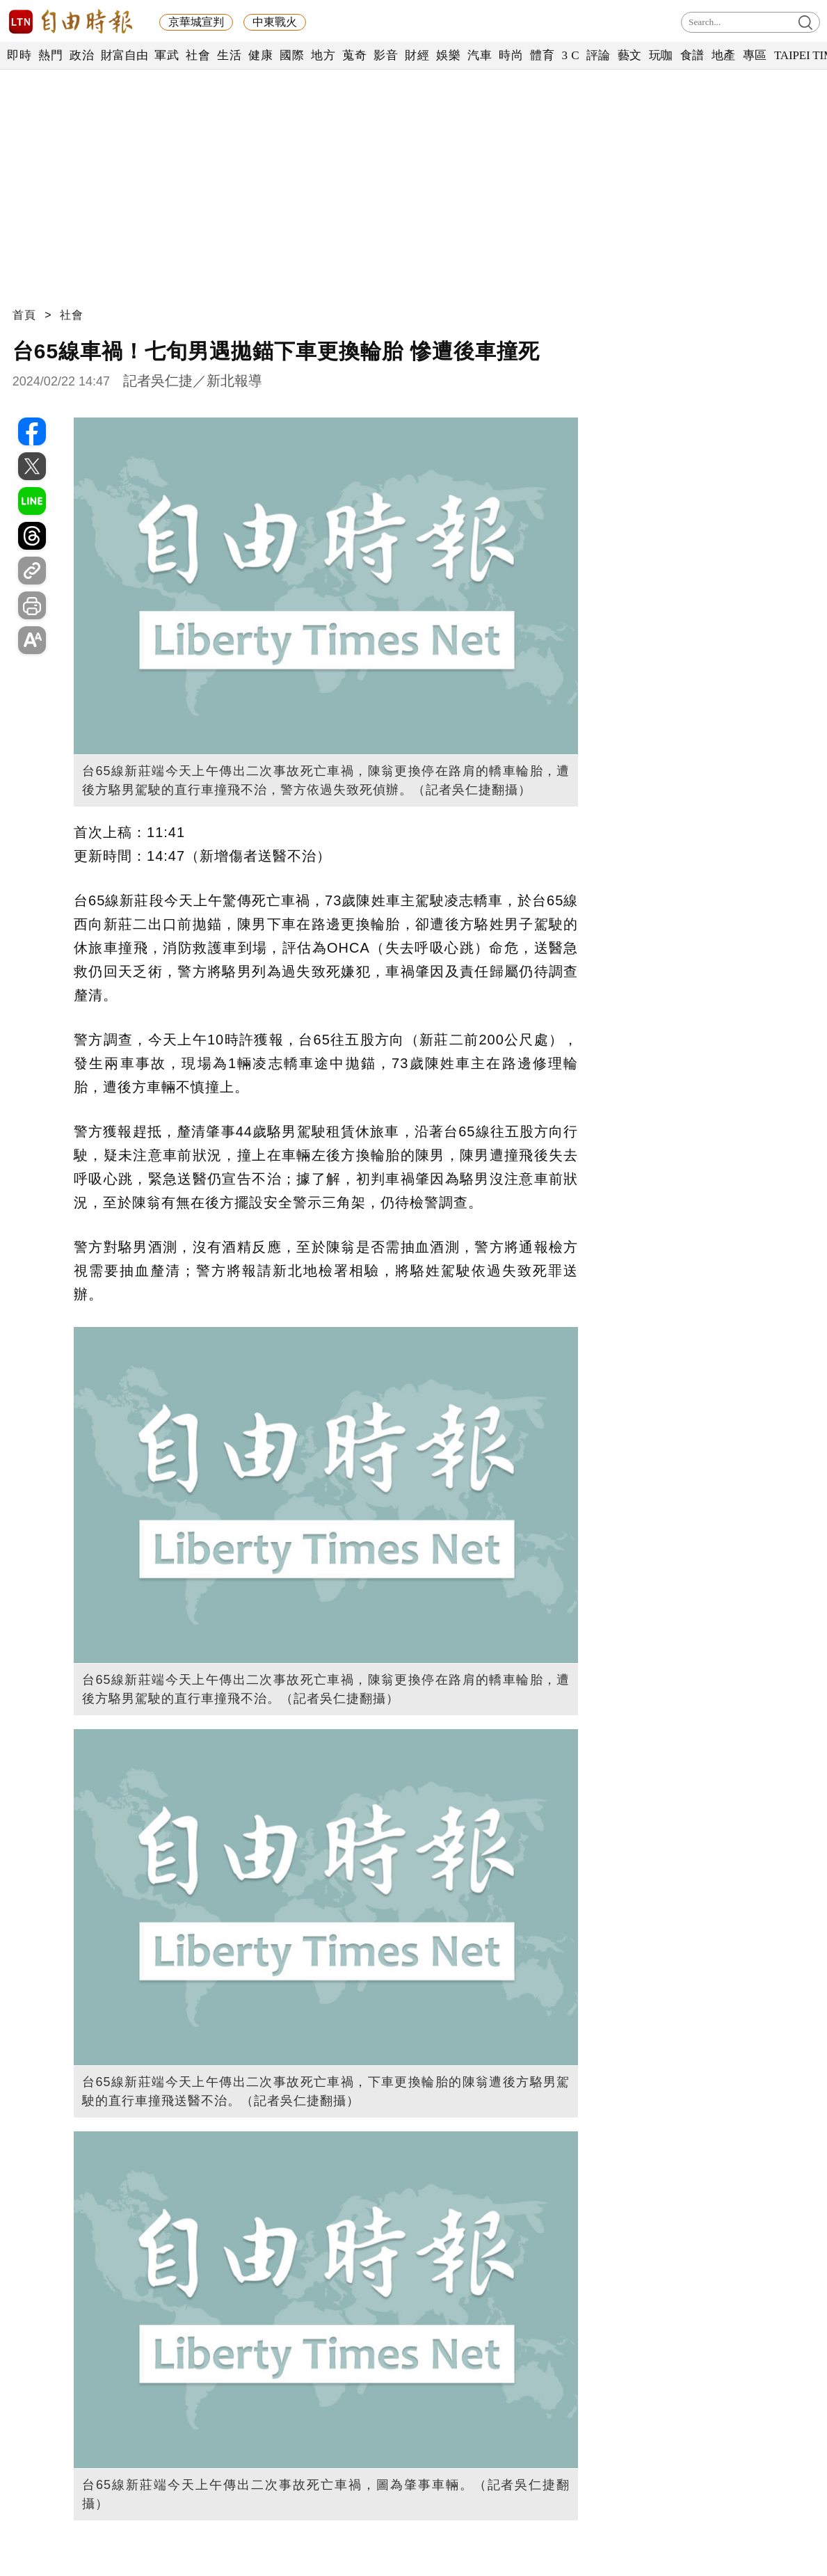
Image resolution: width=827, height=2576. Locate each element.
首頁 (24, 315)
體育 (542, 55)
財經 (417, 55)
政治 (82, 55)
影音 (386, 55)
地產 (724, 55)
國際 (292, 55)
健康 (260, 55)
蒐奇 (354, 55)
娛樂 (448, 55)
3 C (570, 55)
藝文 (630, 55)
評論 (598, 55)
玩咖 (661, 55)
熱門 (50, 55)
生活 (229, 55)
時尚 (511, 55)
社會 (198, 55)
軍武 (166, 55)
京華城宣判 (196, 22)
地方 (323, 55)
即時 (19, 55)
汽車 (479, 55)
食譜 (692, 55)
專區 (755, 55)
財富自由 (124, 55)
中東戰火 (274, 22)
